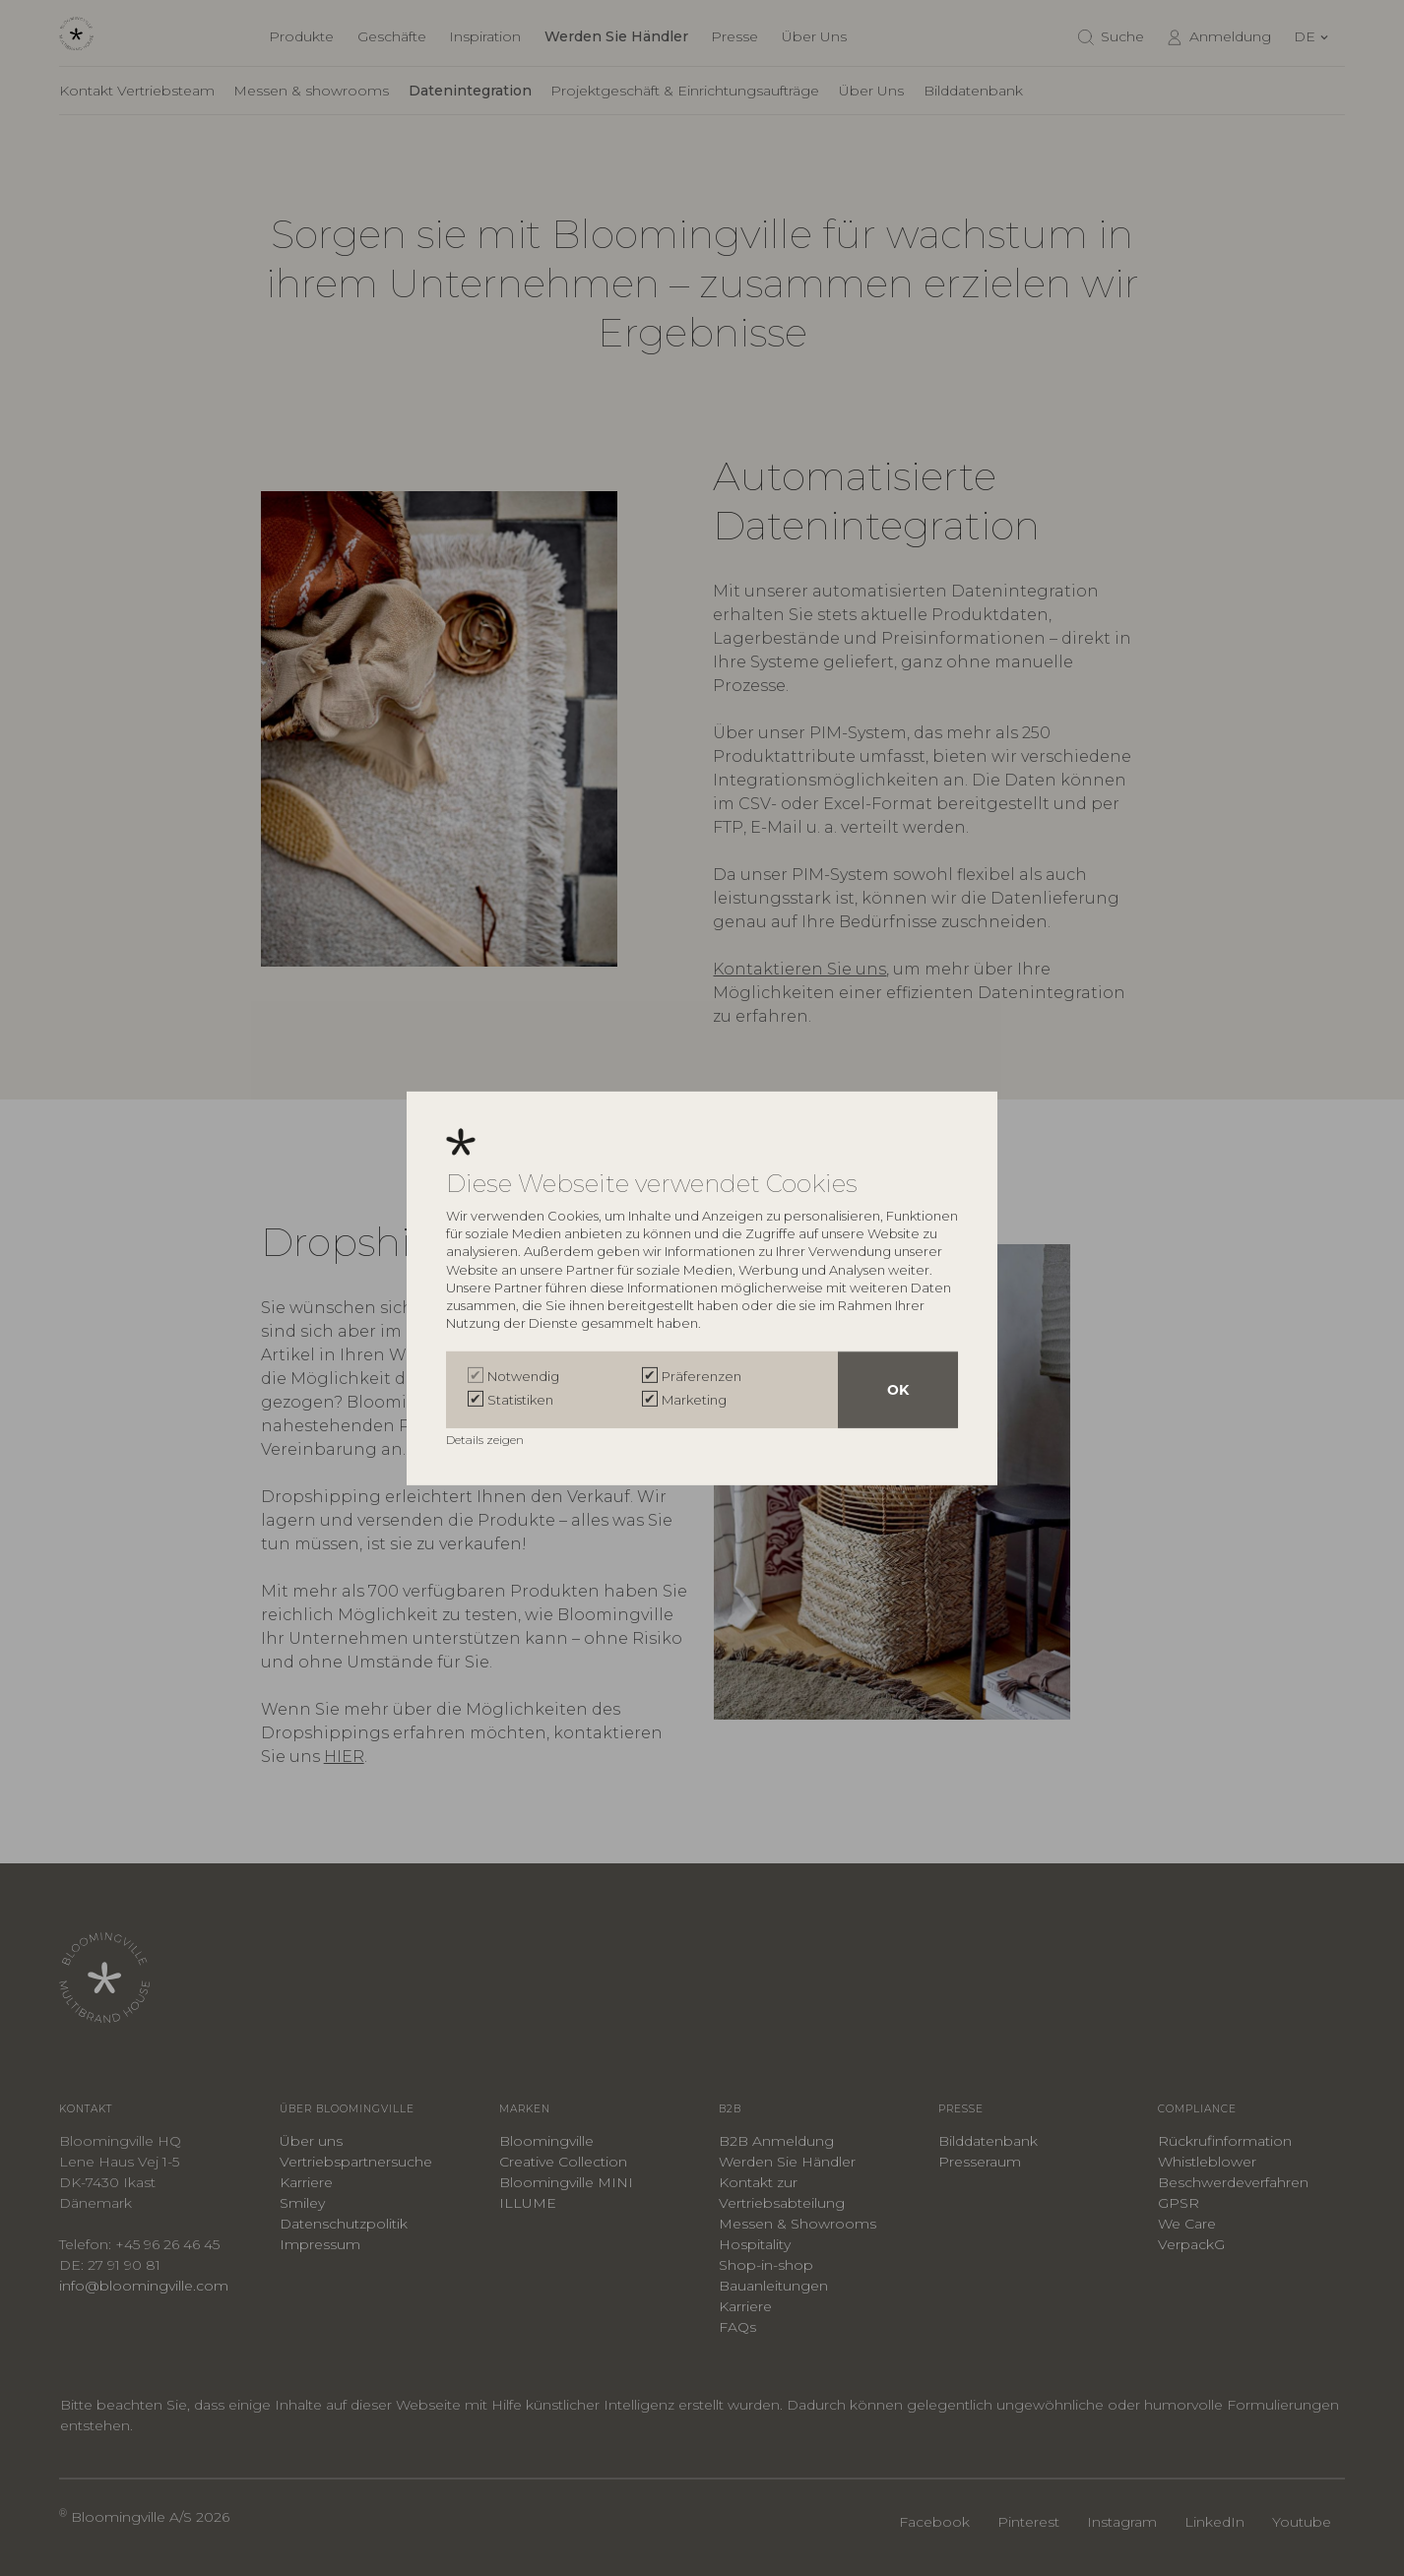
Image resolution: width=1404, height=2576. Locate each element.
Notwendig (523, 1376)
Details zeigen (486, 1439)
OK (898, 1390)
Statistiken (520, 1400)
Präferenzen (701, 1376)
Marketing (694, 1400)
